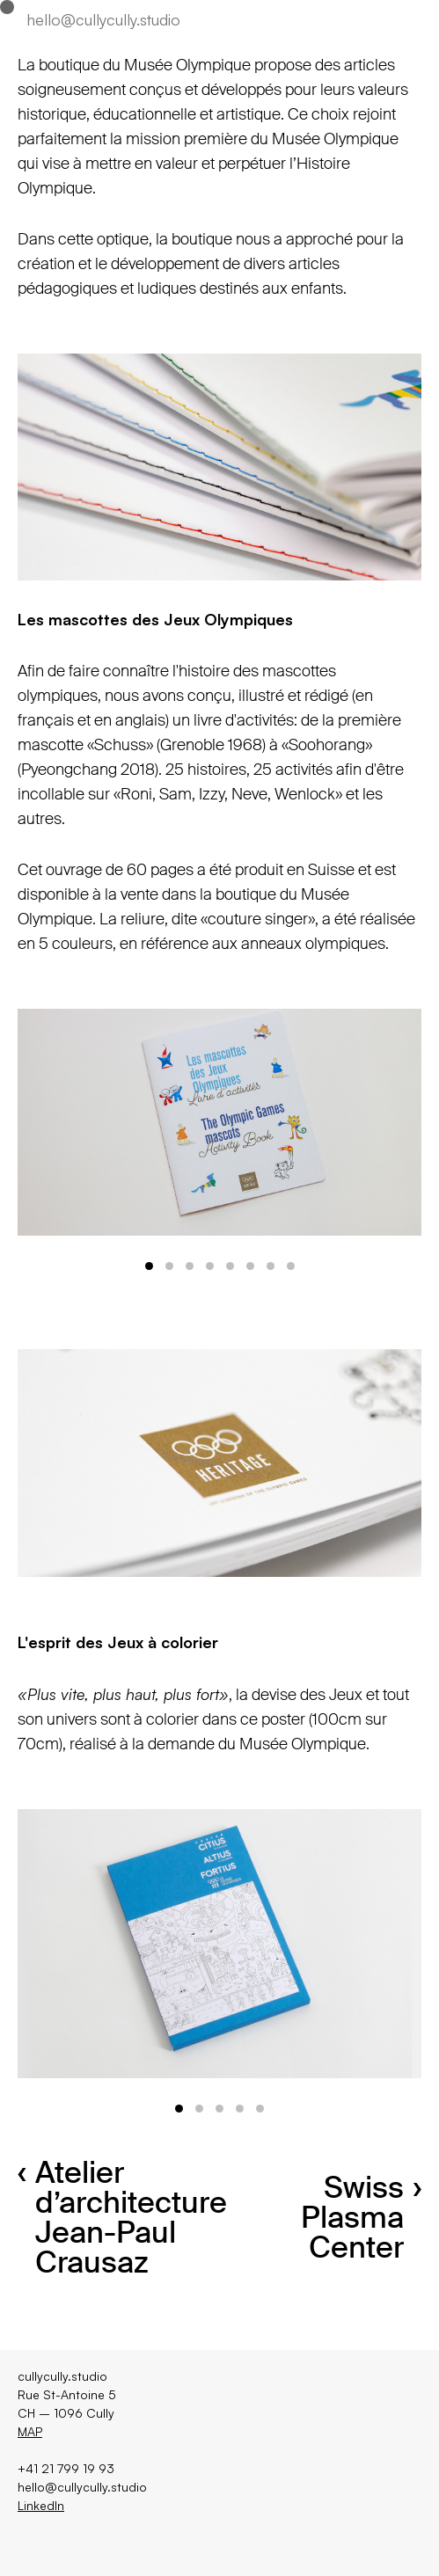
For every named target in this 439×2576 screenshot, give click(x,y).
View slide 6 (250, 1266)
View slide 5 (230, 1266)
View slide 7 (270, 1266)
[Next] (321, 1122)
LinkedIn (41, 2505)
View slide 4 (210, 1266)
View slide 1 (149, 1266)
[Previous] (119, 1122)
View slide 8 (291, 1266)
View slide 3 (190, 1266)
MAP (30, 2431)
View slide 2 (169, 1266)
